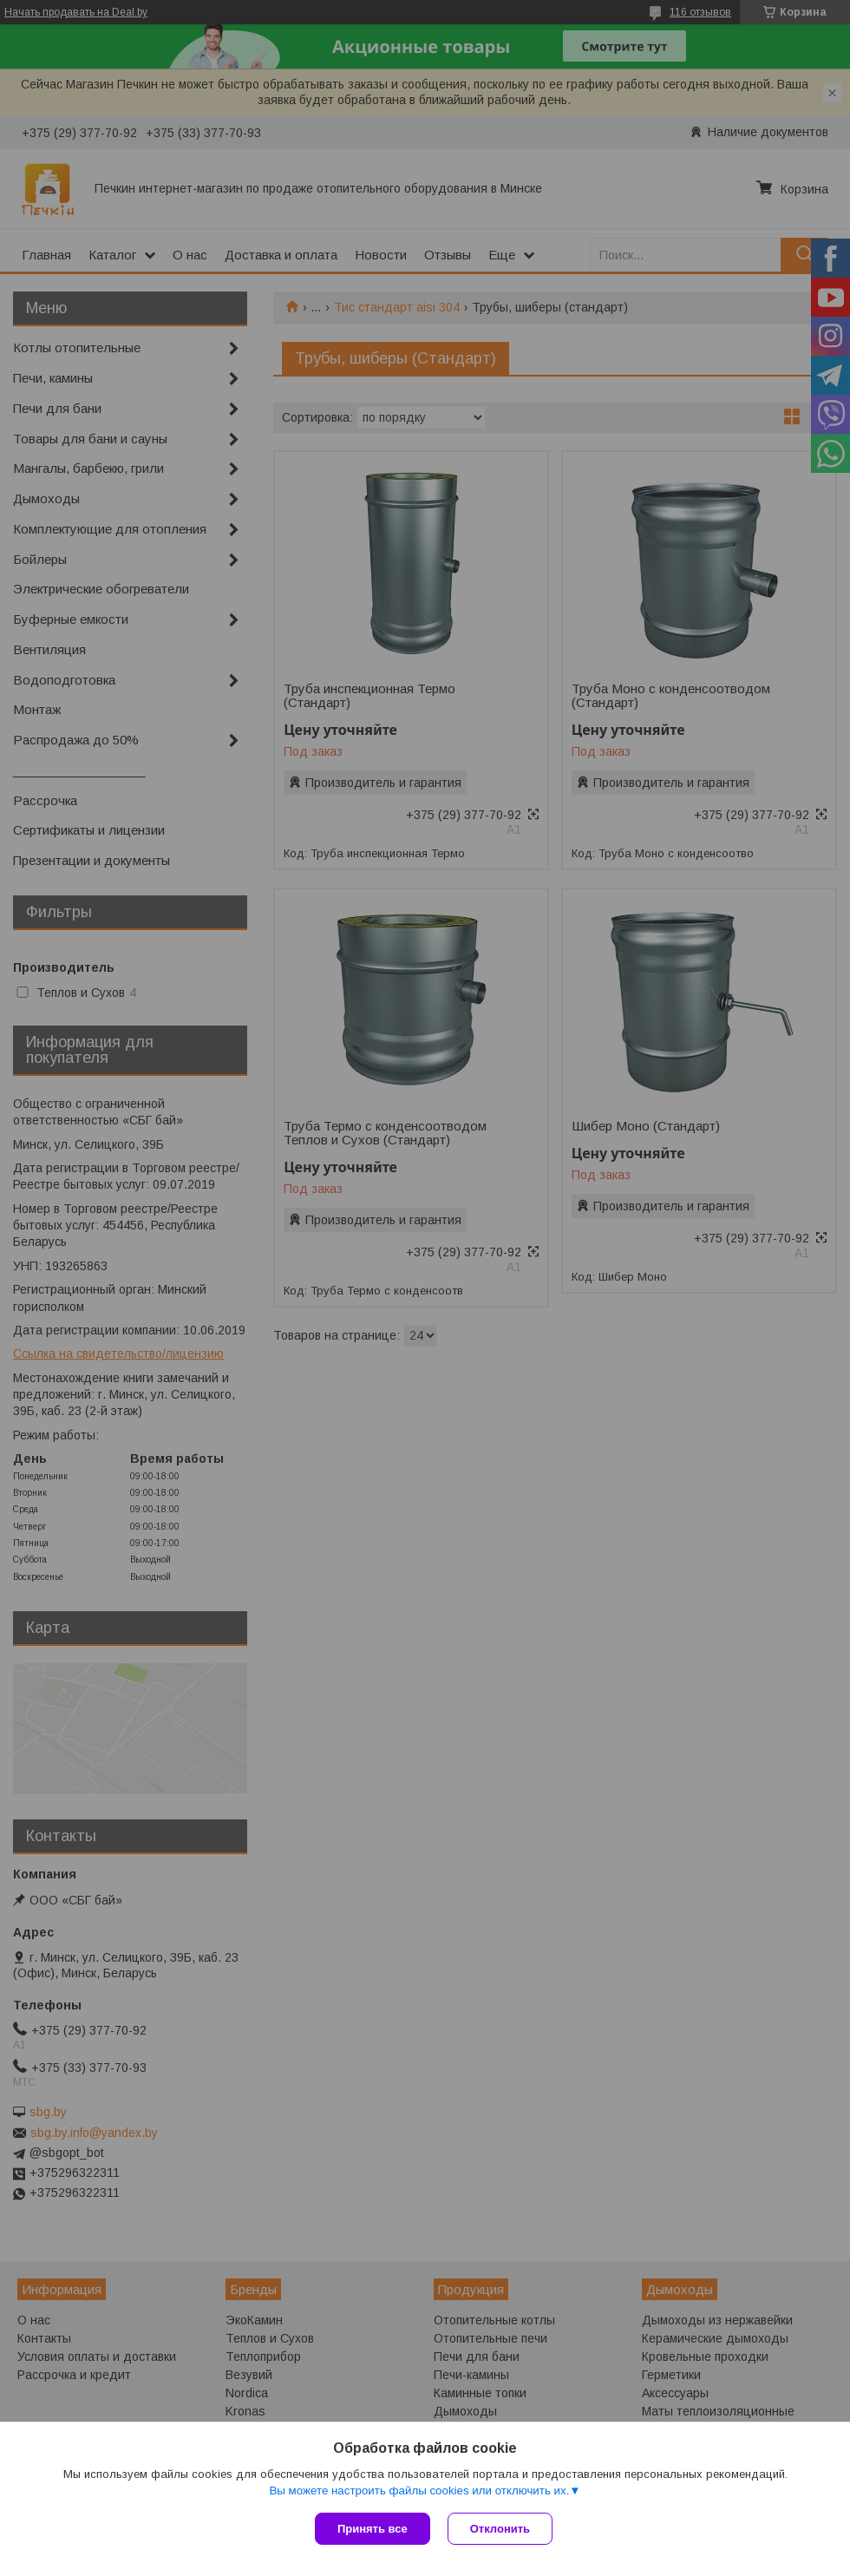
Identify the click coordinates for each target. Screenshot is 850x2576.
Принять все (372, 2528)
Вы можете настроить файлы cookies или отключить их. (419, 2490)
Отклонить (500, 2528)
